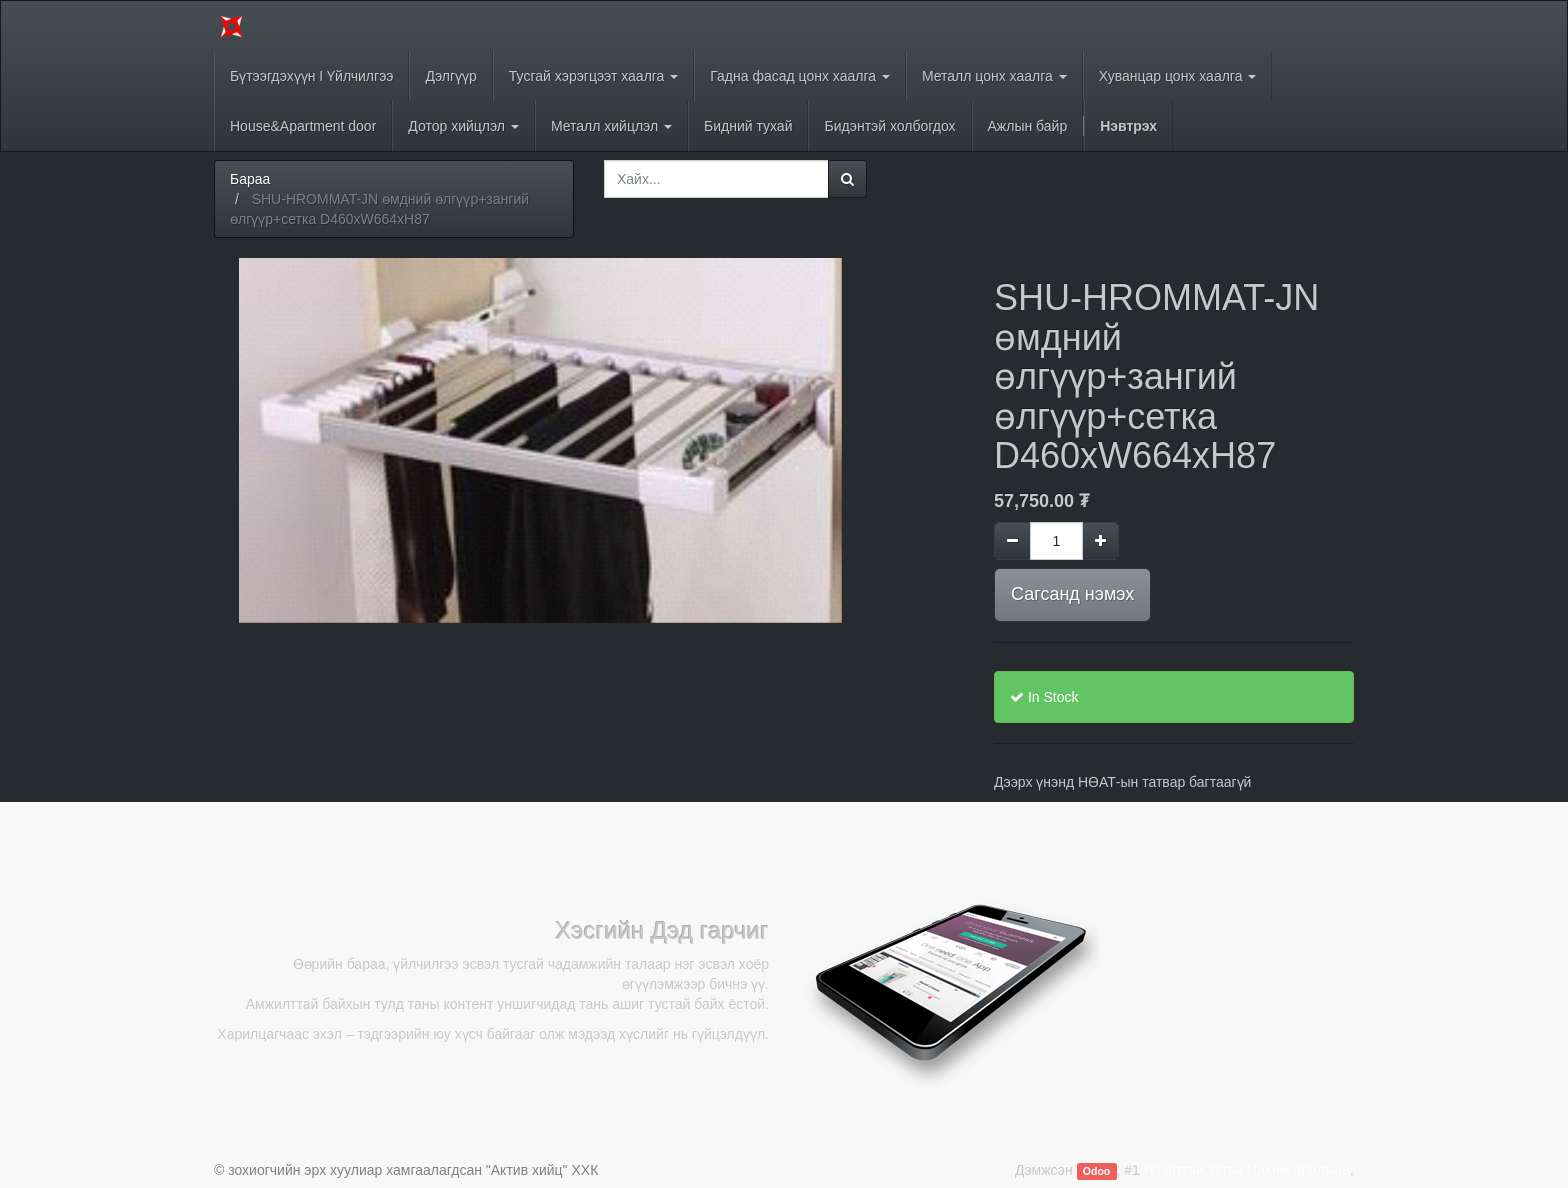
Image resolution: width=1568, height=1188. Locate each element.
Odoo (1096, 1171)
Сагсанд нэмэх (1072, 594)
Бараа (250, 179)
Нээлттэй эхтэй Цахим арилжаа (1247, 1170)
